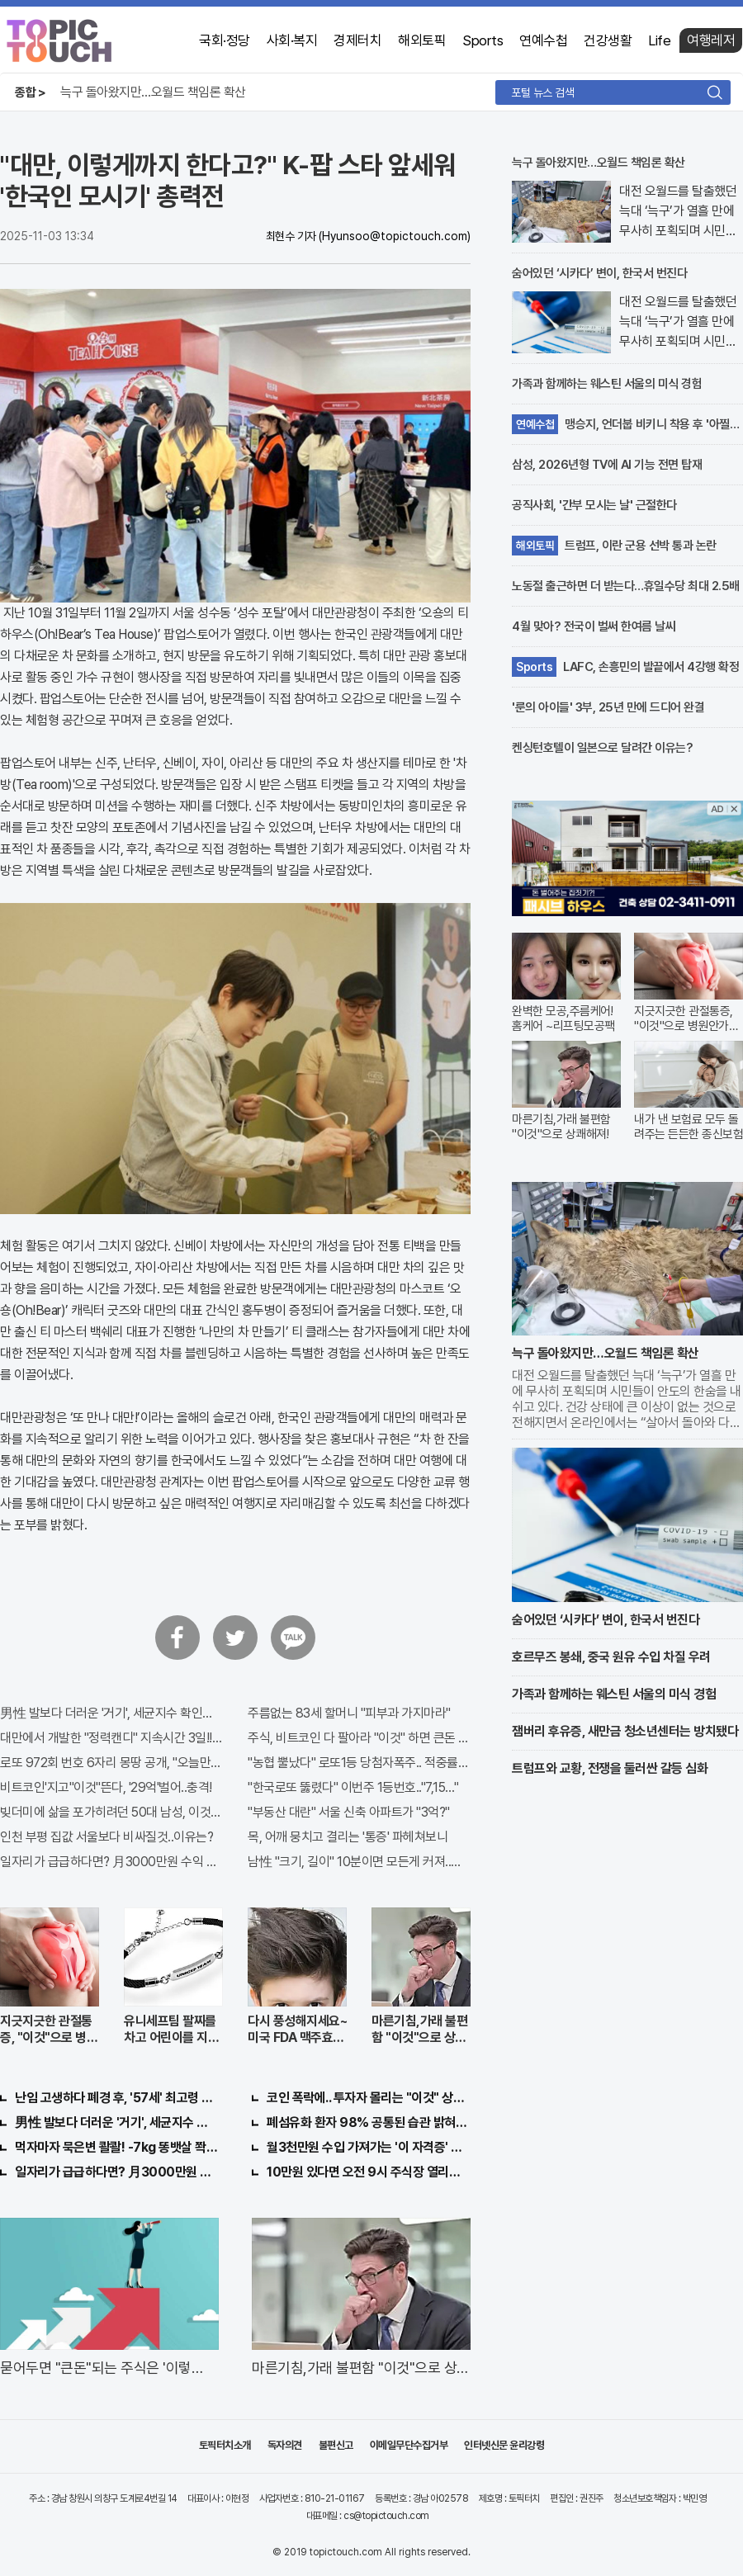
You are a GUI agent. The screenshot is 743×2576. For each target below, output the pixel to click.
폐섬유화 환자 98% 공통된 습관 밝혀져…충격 (369, 2122)
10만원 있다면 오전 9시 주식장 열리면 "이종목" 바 (369, 2172)
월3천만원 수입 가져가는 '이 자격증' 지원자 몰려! (369, 2147)
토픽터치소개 (225, 2445)
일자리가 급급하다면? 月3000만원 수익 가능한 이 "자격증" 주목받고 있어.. (111, 1861)
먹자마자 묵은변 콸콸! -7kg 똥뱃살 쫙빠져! (117, 2147)
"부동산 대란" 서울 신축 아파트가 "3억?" (349, 1812)
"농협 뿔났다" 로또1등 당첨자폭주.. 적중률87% (359, 1762)
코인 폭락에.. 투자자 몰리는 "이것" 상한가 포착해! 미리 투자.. (369, 2098)
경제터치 (357, 40)
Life (659, 40)
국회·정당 (224, 40)
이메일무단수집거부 (409, 2445)
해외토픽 (422, 40)
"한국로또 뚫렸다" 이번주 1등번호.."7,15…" (353, 1787)
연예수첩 (543, 40)
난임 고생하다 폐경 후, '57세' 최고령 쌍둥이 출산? (117, 2098)
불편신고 (336, 2445)
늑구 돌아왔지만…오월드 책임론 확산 (153, 92)
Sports (482, 40)
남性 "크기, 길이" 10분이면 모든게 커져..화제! (359, 1861)
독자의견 (284, 2445)
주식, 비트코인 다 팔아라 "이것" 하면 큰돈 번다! (359, 1738)
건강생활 (608, 40)
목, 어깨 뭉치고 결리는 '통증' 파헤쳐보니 (347, 1837)
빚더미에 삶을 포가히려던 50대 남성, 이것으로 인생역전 (111, 1812)
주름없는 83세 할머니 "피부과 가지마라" (349, 1713)
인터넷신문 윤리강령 (504, 2445)
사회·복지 (292, 40)
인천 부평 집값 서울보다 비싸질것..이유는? (106, 1837)
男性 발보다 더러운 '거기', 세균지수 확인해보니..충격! (111, 1713)
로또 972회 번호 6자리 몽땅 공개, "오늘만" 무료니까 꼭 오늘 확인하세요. (111, 1762)
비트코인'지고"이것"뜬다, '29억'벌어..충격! (106, 1787)
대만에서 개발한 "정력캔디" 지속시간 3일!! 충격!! (111, 1738)
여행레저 (711, 40)
